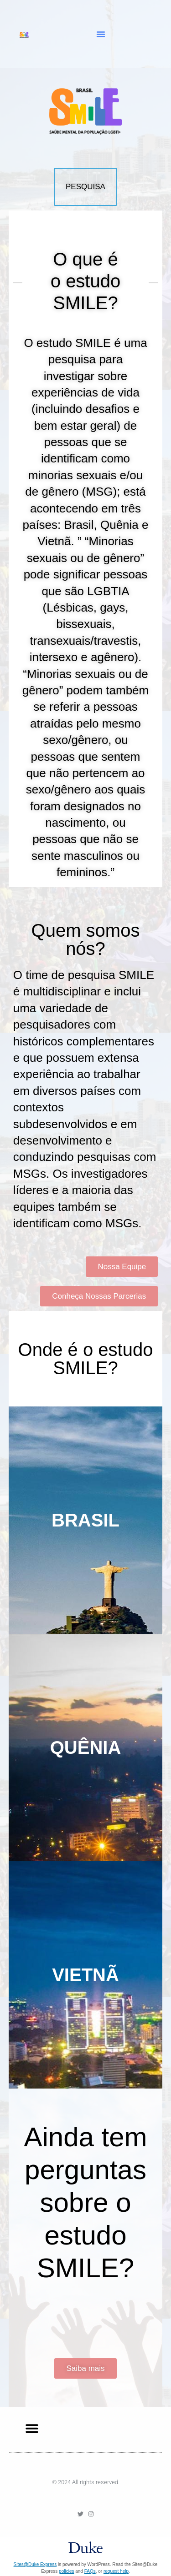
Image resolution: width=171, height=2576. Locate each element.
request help (116, 2571)
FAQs (90, 2571)
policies (66, 2571)
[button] (101, 34)
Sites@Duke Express (35, 2564)
